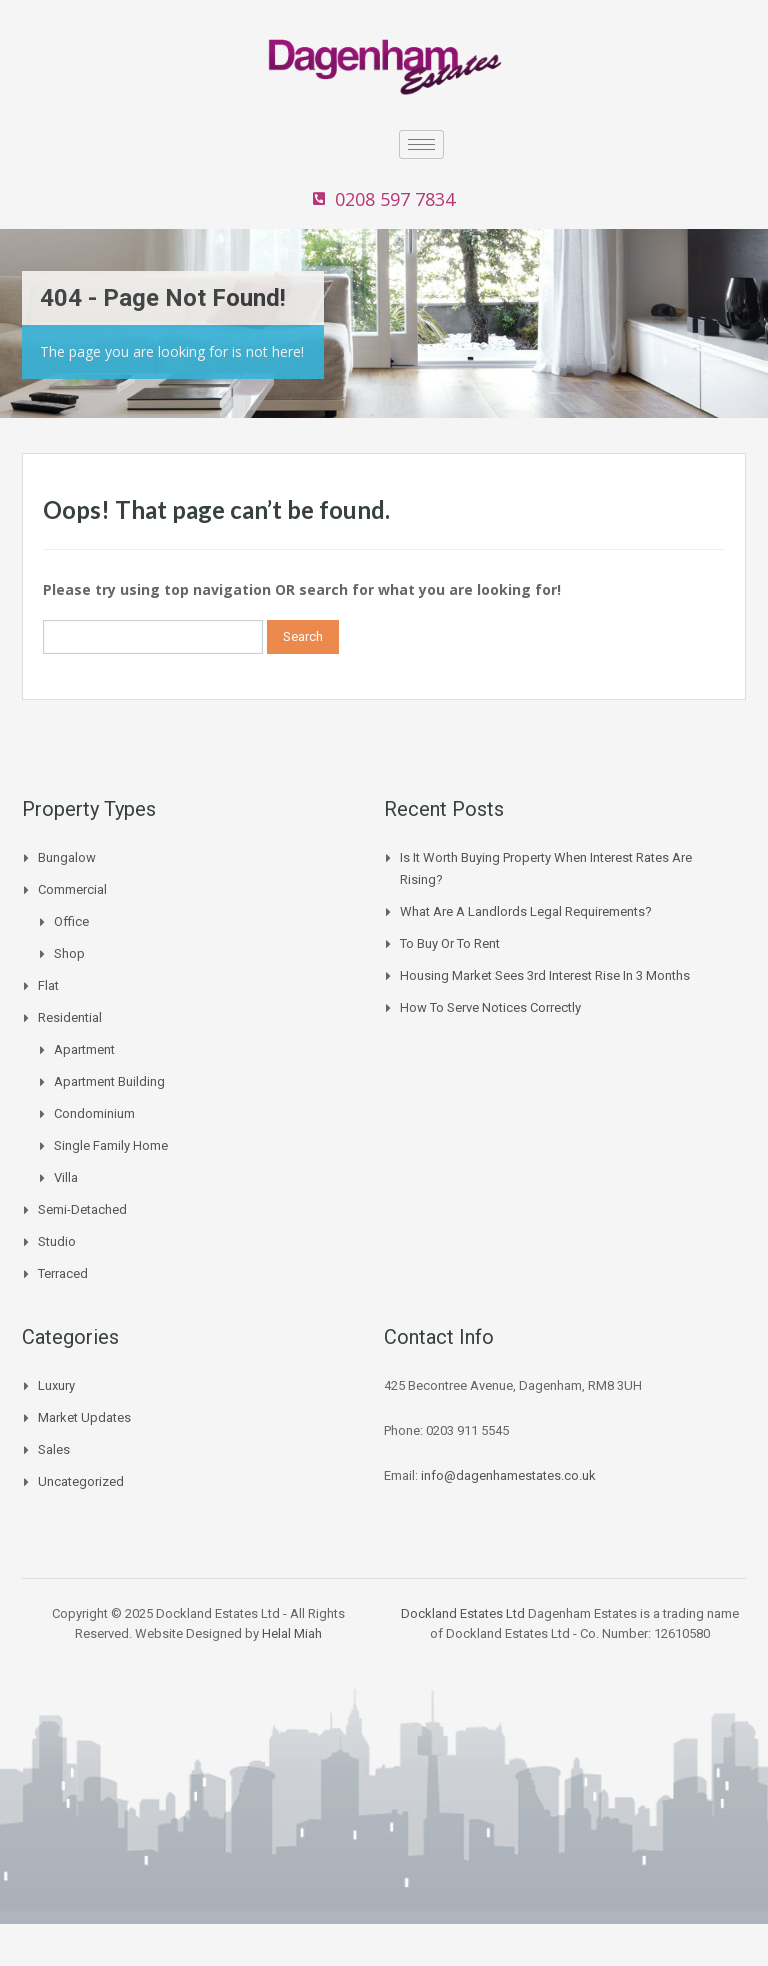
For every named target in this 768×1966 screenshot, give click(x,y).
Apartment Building (109, 1081)
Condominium (94, 1113)
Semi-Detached (82, 1209)
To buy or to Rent (450, 943)
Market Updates (84, 1417)
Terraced (63, 1273)
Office (71, 921)
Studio (57, 1241)
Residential (70, 1017)
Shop (69, 953)
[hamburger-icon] (421, 144)
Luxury (56, 1385)
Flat (48, 985)
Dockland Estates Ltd (463, 1613)
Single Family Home (111, 1145)
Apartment (84, 1049)
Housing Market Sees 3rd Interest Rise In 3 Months (545, 975)
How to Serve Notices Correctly (490, 1007)
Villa (66, 1177)
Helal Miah (292, 1633)
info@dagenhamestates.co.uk (508, 1475)
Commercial (72, 889)
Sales (54, 1449)
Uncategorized (81, 1481)
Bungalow (67, 857)
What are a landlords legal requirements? (526, 911)
